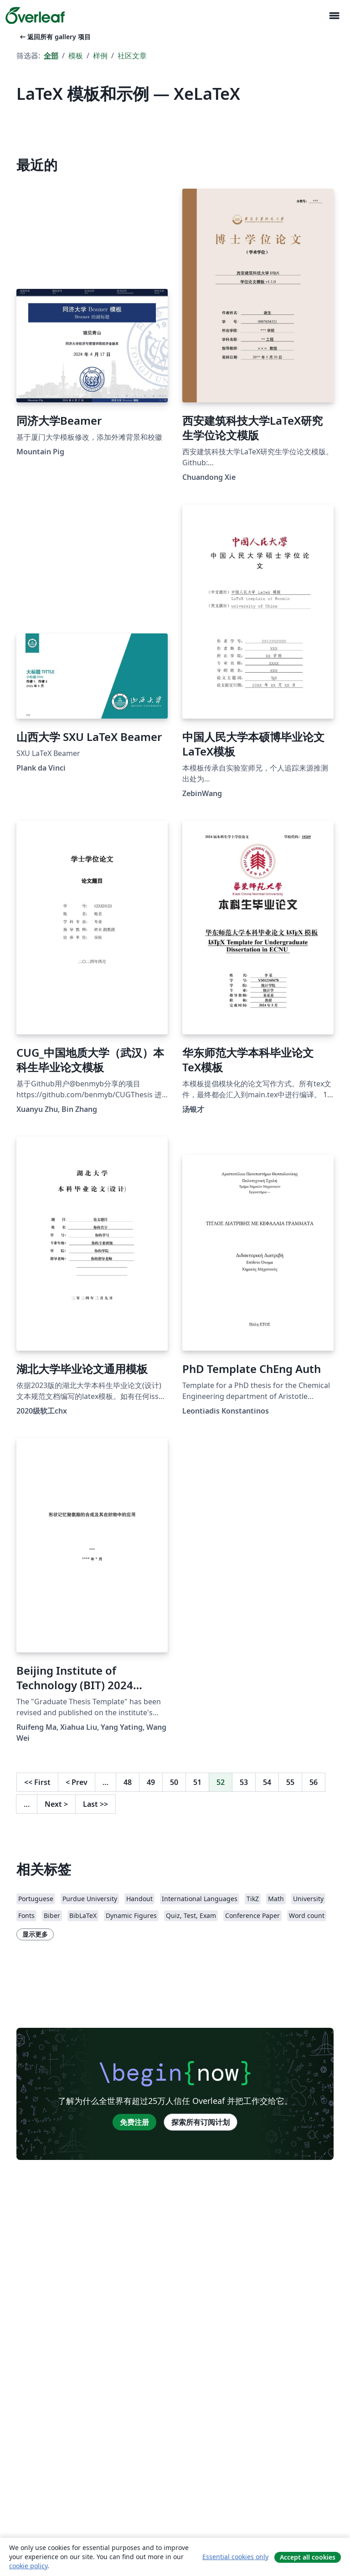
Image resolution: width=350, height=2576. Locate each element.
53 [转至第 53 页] (244, 1782)
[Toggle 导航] (334, 15)
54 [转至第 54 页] (267, 1782)
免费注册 (134, 2122)
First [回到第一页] (37, 1782)
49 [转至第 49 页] (151, 1782)
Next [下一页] (56, 1804)
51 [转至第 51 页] (197, 1782)
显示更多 (35, 1934)
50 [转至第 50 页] (174, 1782)
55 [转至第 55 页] (290, 1782)
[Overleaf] (35, 15)
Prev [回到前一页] (77, 1782)
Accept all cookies (307, 2557)
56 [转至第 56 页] (313, 1782)
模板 (75, 56)
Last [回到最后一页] (95, 1804)
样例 (100, 56)
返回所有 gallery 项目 (54, 36)
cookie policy (28, 2565)
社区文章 (132, 56)
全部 (51, 56)
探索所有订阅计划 (200, 2122)
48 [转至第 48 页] (128, 1782)
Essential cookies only (235, 2556)
